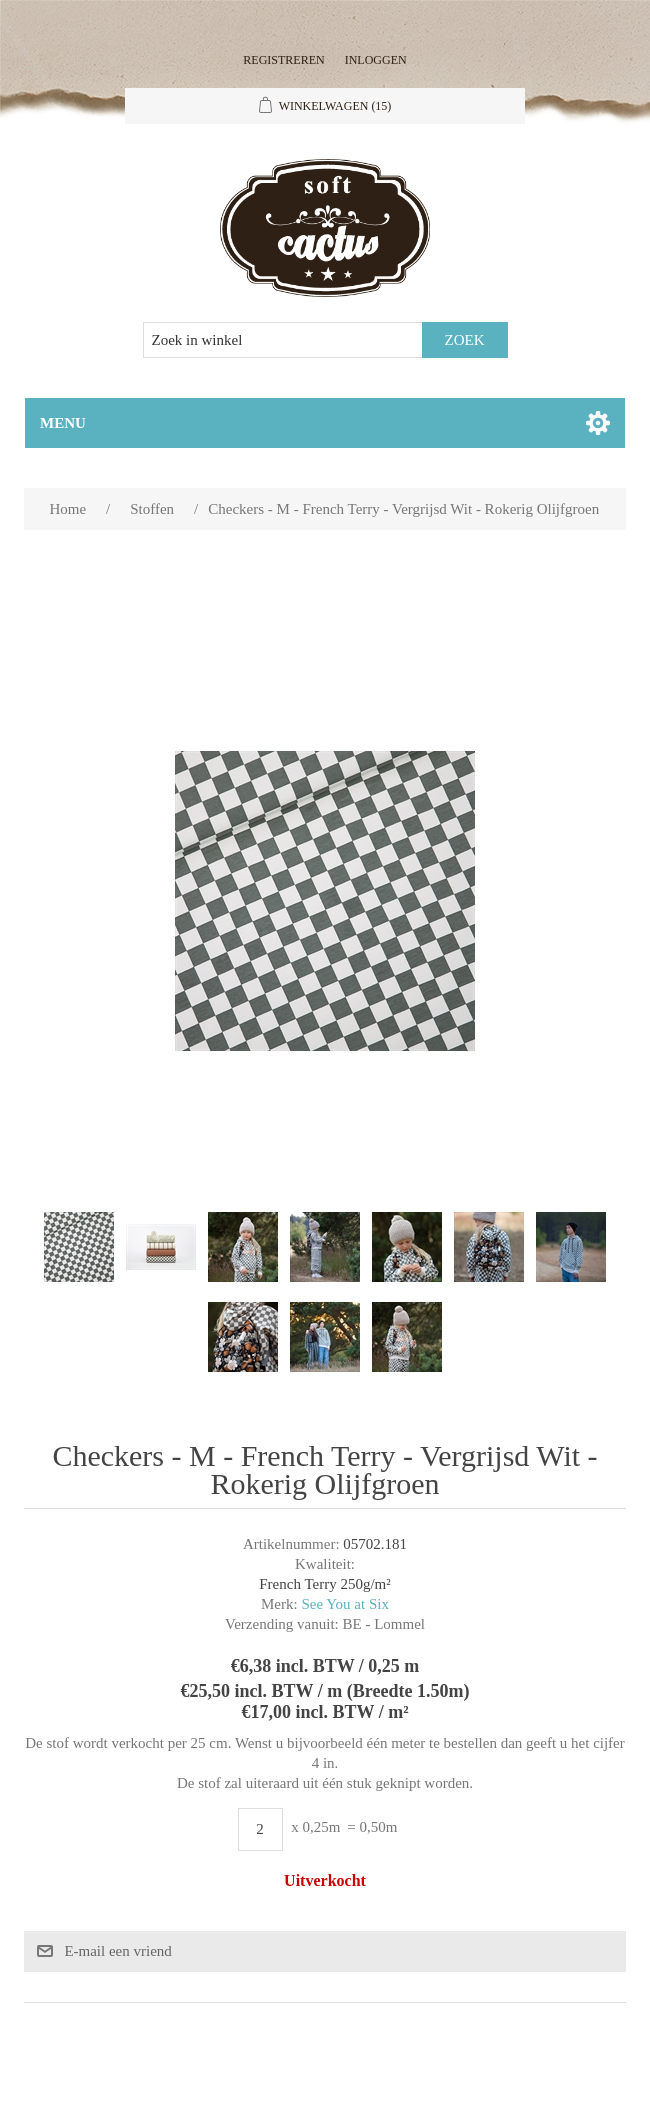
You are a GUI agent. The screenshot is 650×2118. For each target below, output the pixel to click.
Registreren (283, 60)
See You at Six (345, 1604)
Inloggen (376, 60)
